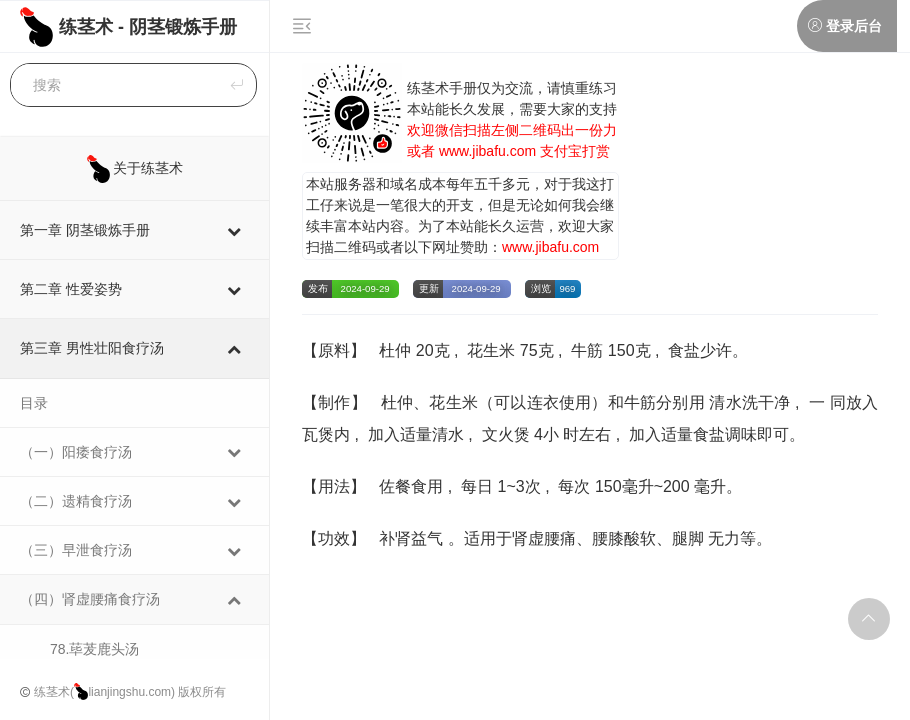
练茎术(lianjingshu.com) (104, 692)
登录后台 (853, 26)
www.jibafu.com (487, 151)
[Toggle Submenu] (234, 230)
